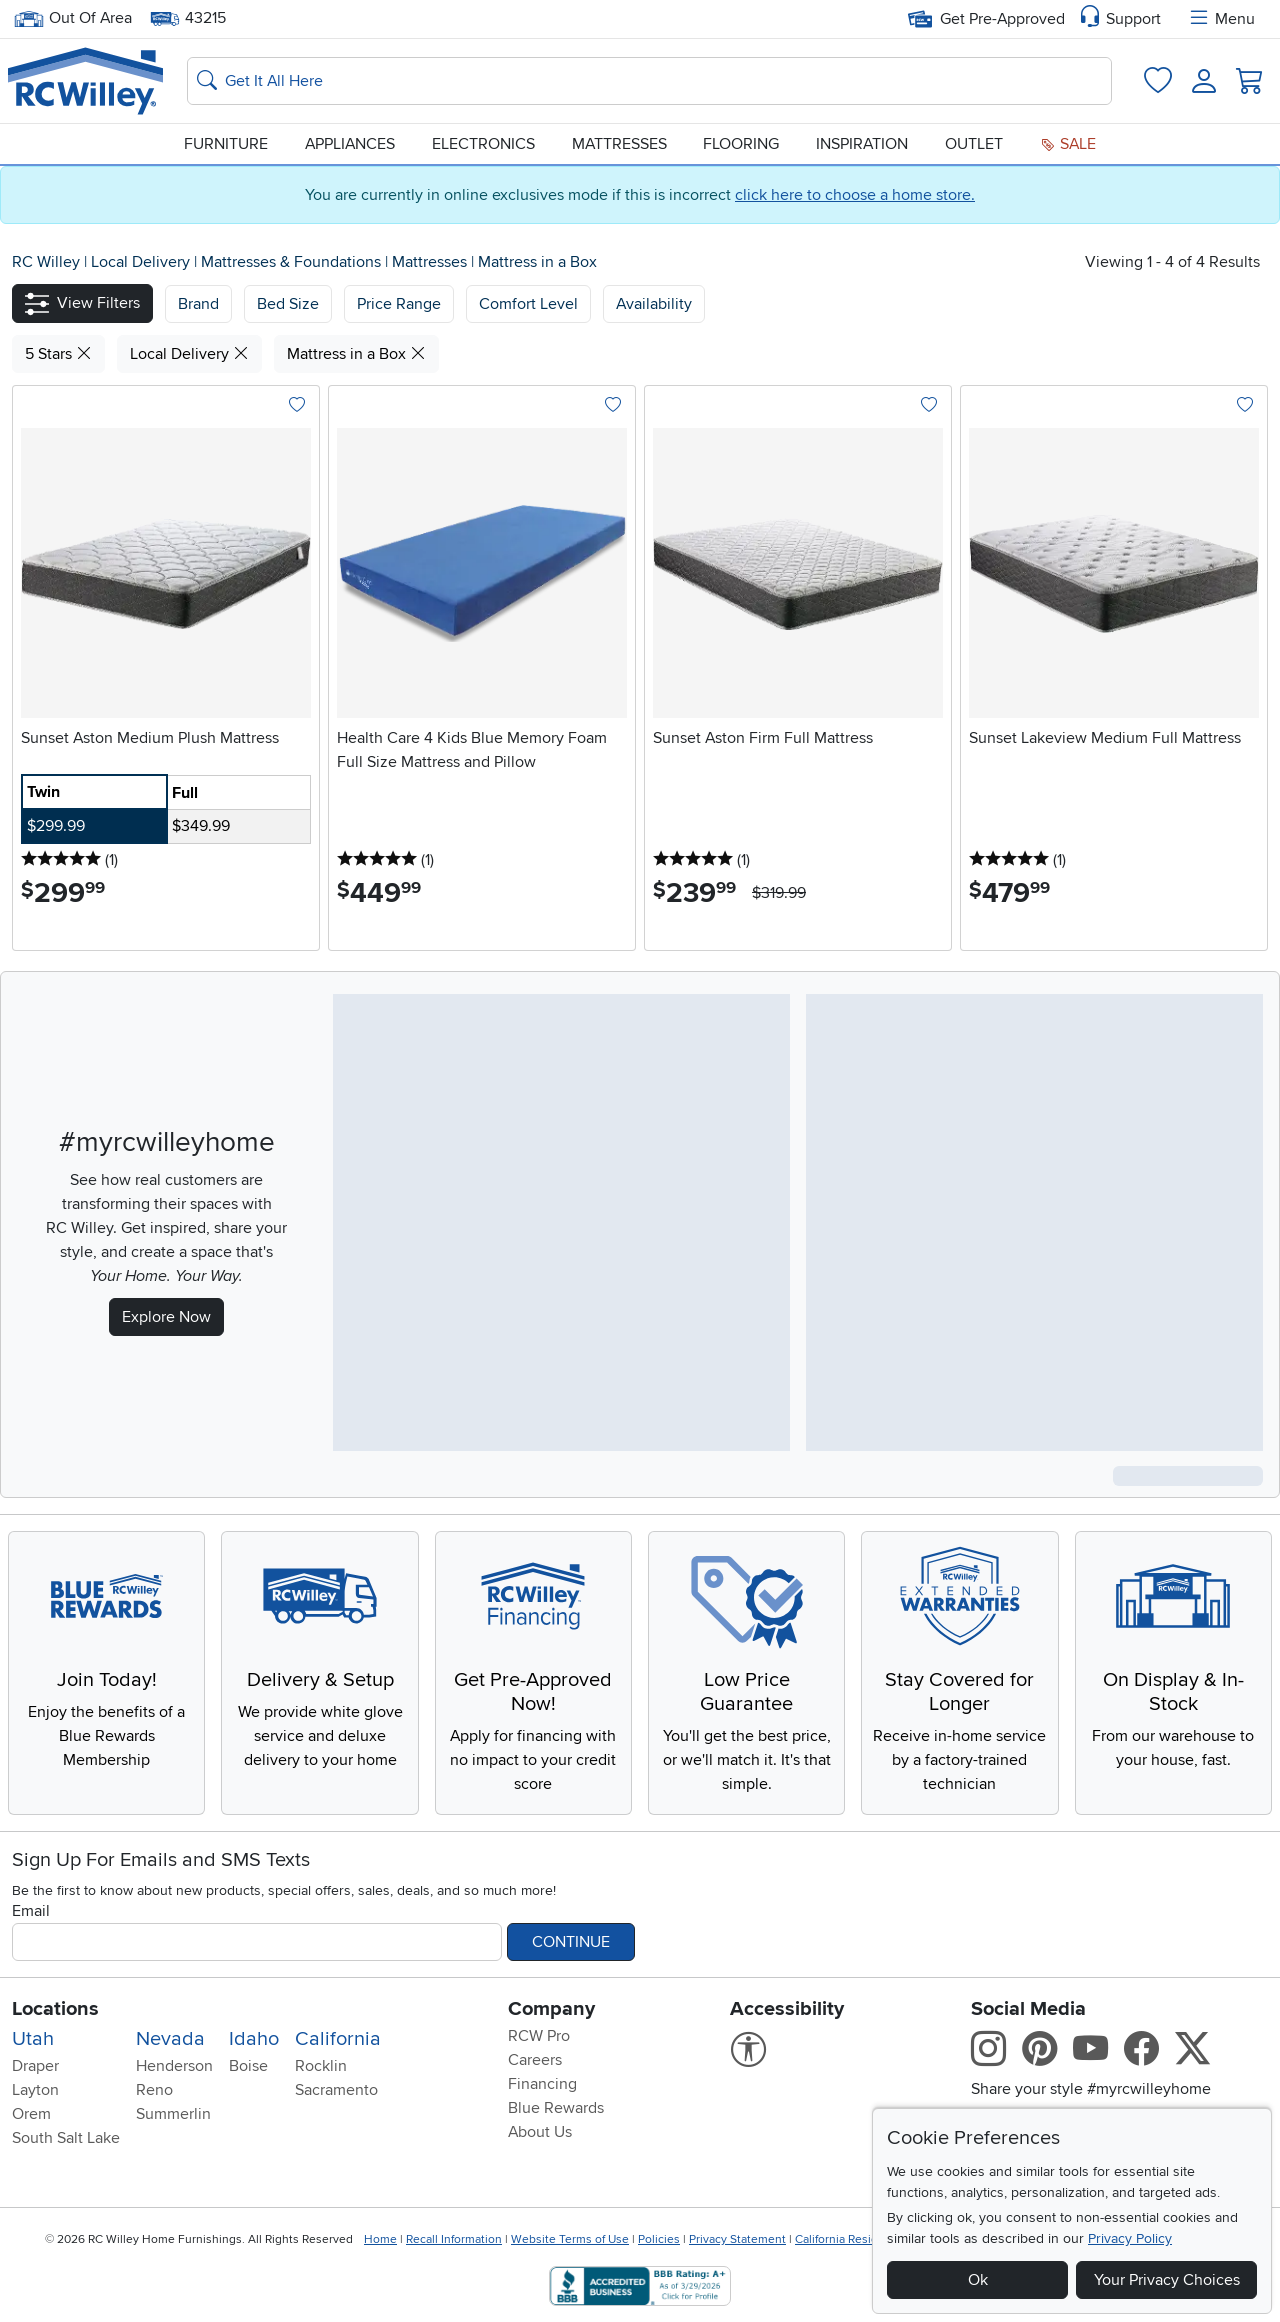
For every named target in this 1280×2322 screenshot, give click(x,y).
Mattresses (619, 144)
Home (380, 2239)
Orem (31, 2114)
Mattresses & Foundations (293, 262)
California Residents (848, 2239)
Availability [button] (654, 304)
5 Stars (58, 354)
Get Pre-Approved (986, 19)
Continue (571, 1942)
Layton (35, 2090)
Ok (978, 2280)
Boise (248, 2066)
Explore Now (166, 1317)
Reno (154, 2090)
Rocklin (321, 2066)
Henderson (174, 2066)
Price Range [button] (399, 304)
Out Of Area (73, 18)
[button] (82, 303)
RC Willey (46, 262)
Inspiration (862, 144)
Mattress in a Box (537, 262)
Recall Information (454, 2239)
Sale (1068, 144)
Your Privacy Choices (1167, 2280)
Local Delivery (142, 262)
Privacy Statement (737, 2239)
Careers (535, 2060)
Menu (1221, 19)
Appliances (350, 144)
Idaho (254, 2039)
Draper (35, 2066)
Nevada (170, 2039)
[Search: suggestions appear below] (649, 81)
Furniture (226, 144)
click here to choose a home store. (855, 195)
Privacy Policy (1130, 2238)
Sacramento (336, 2090)
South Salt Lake (66, 2138)
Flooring (741, 144)
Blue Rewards (556, 2108)
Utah (33, 2039)
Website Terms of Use (570, 2239)
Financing (542, 2084)
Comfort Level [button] (528, 304)
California (338, 2039)
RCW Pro (539, 2036)
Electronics (483, 144)
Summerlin (173, 2114)
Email (31, 1911)
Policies (659, 2239)
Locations (55, 2009)
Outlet (974, 144)
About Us (540, 2132)
